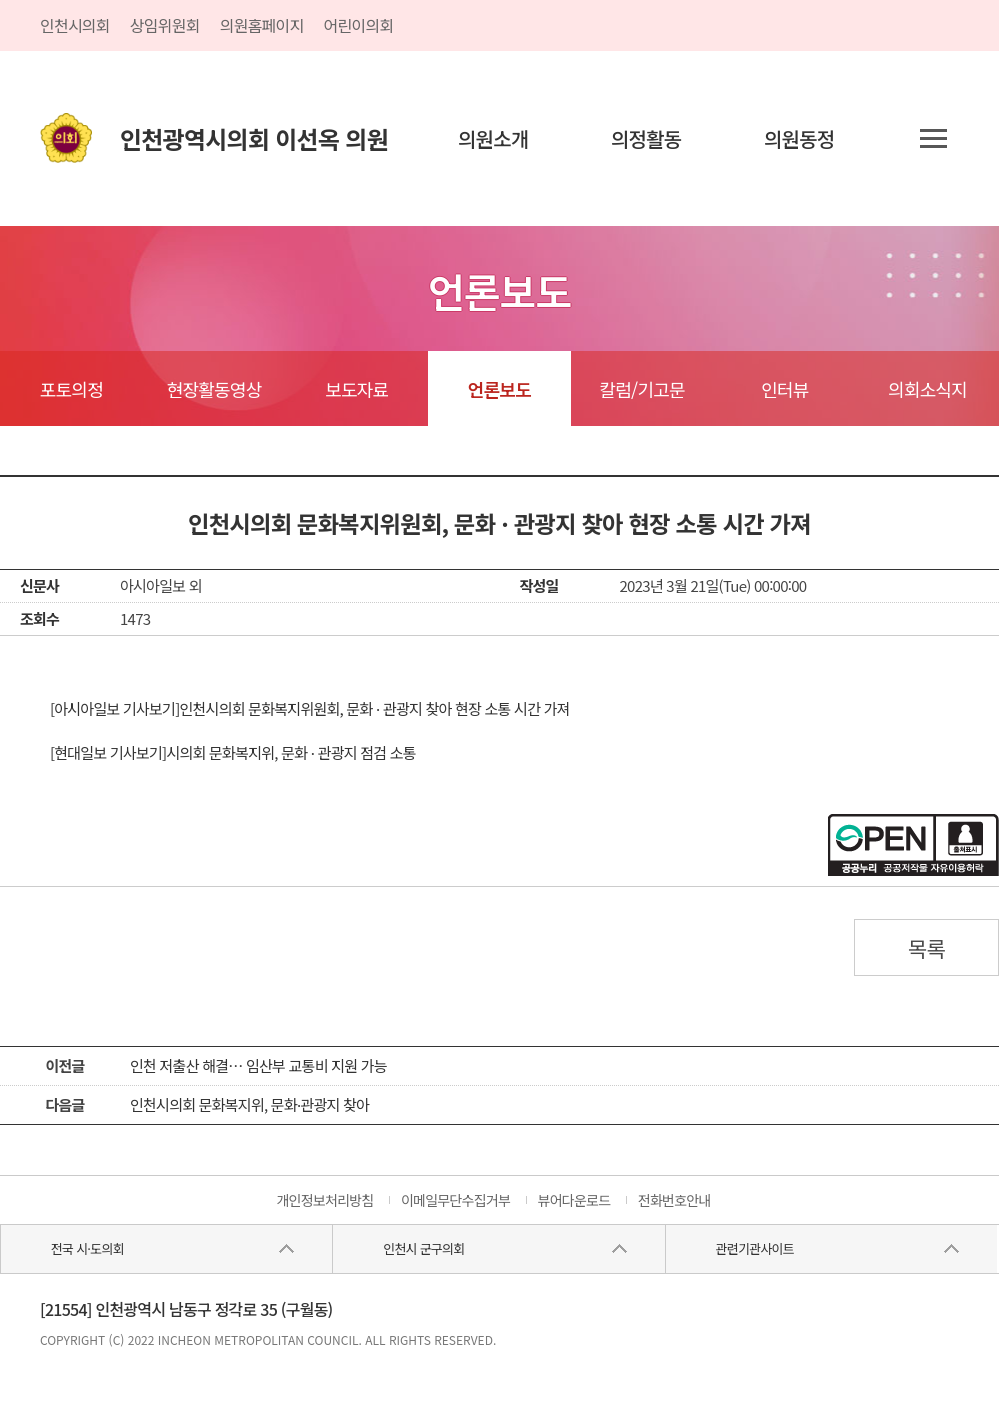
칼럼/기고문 (641, 389)
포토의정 (71, 389)
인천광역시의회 (254, 138)
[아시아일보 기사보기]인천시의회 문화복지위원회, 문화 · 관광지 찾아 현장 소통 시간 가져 (310, 708)
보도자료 (356, 389)
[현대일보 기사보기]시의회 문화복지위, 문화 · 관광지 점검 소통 (233, 752)
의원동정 (799, 138)
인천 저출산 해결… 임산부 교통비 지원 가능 (258, 1065)
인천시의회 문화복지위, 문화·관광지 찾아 (249, 1104)
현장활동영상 (214, 389)
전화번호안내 (674, 1200)
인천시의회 (75, 25)
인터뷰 (784, 389)
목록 (927, 948)
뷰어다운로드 (574, 1200)
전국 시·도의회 (87, 1248)
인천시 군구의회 (423, 1248)
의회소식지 (927, 389)
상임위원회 (165, 25)
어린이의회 (359, 25)
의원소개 (493, 138)
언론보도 (499, 389)
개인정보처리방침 (324, 1200)
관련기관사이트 (755, 1248)
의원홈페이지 (262, 25)
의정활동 (646, 138)
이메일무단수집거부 (455, 1200)
